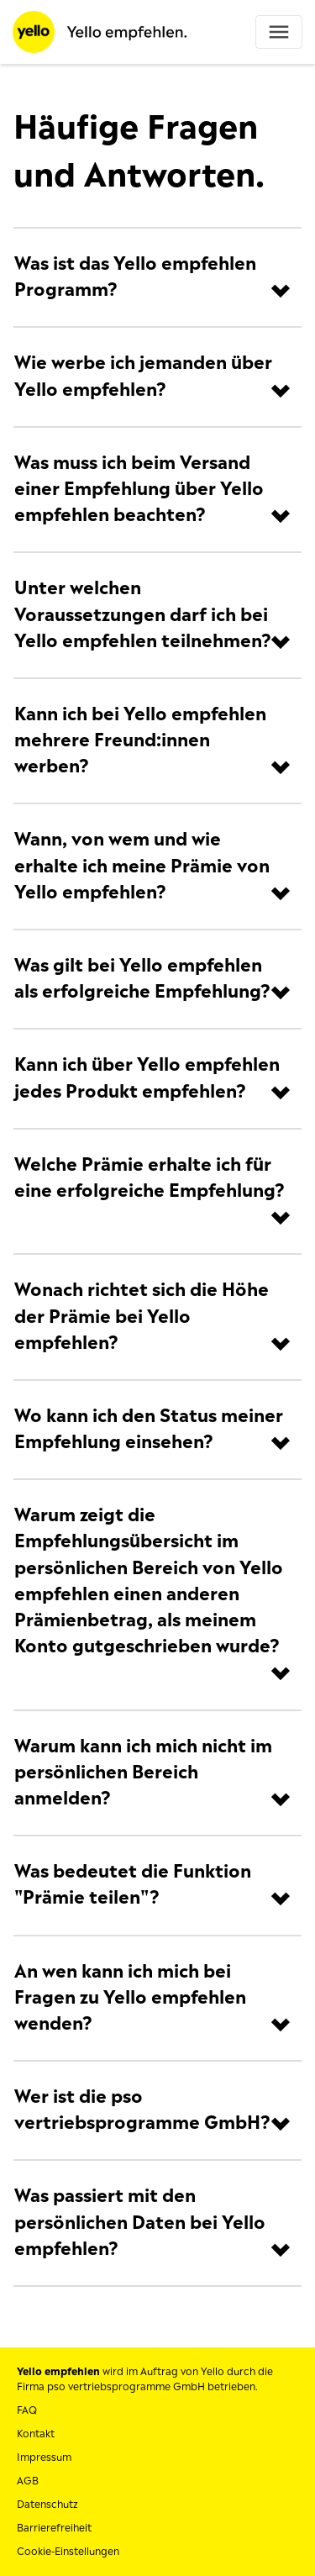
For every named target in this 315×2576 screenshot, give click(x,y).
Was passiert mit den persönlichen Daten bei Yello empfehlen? (139, 2222)
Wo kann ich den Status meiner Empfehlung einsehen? (148, 1429)
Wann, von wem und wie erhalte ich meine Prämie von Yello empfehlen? (142, 865)
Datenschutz (47, 2504)
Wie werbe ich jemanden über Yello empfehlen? (143, 376)
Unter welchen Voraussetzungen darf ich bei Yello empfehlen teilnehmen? (142, 614)
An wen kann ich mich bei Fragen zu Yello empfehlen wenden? (130, 1998)
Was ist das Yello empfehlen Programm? (135, 277)
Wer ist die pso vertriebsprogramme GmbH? (142, 2110)
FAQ (27, 2410)
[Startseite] (100, 30)
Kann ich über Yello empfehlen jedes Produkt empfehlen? (147, 1078)
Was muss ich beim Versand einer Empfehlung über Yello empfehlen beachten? (139, 489)
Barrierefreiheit (54, 2528)
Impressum (44, 2457)
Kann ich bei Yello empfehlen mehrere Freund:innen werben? (140, 740)
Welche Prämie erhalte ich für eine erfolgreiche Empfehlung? (149, 1178)
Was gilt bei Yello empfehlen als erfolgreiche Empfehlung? (142, 979)
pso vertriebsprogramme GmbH (126, 2387)
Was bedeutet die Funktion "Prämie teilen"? (132, 1885)
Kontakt (36, 2434)
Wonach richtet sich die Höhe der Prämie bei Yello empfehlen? (141, 1316)
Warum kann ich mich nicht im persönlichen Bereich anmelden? (143, 1772)
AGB (28, 2481)
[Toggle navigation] (278, 32)
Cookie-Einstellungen (68, 2551)
